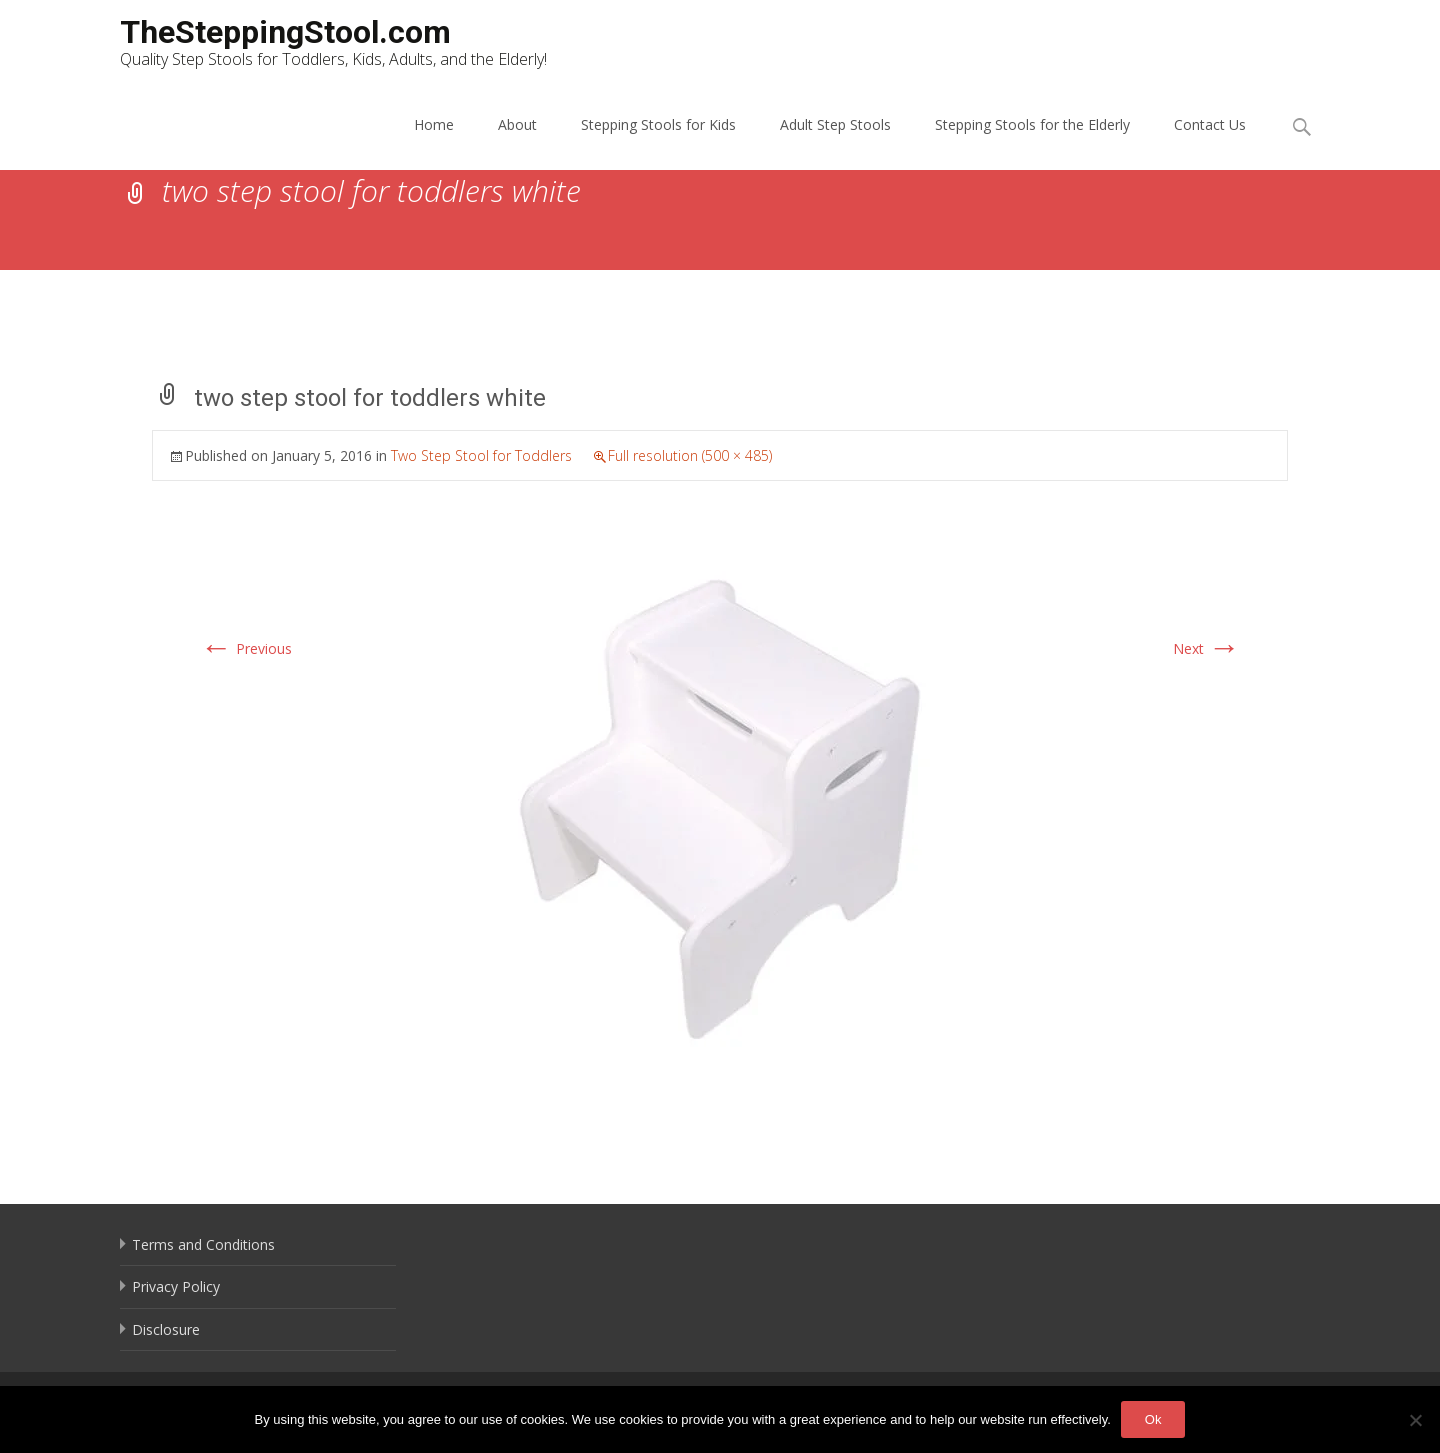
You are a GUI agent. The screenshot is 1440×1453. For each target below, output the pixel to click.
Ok (1153, 1419)
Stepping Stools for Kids (658, 124)
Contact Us (1210, 124)
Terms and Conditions (203, 1244)
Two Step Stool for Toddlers (481, 455)
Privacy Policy (176, 1286)
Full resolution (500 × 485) (690, 455)
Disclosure (166, 1329)
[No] (1415, 1420)
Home (434, 124)
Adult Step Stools (835, 124)
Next (1206, 648)
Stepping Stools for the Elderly (1032, 124)
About (517, 124)
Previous (246, 648)
